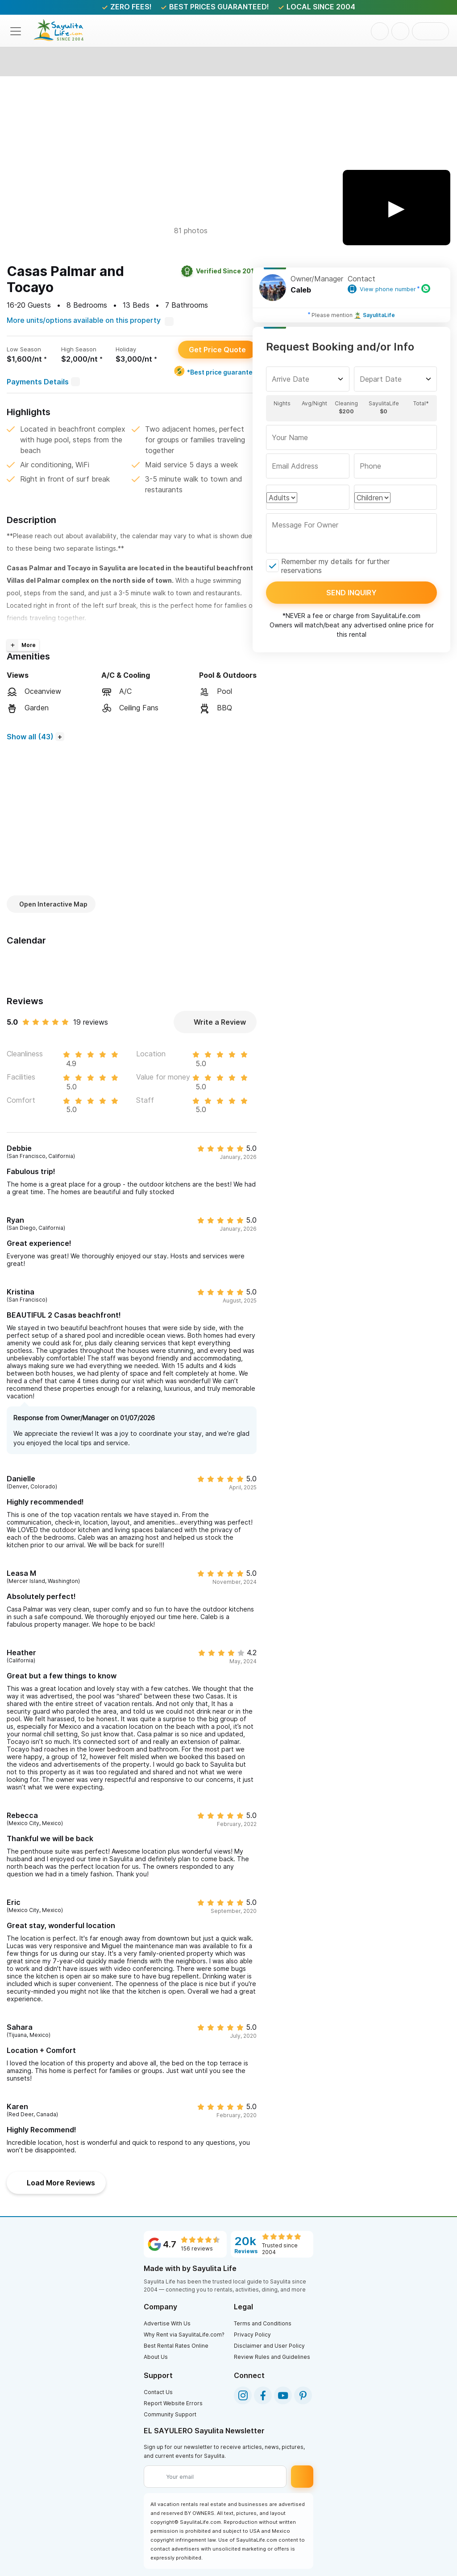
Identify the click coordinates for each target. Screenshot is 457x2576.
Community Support (170, 2414)
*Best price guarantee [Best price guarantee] (215, 371)
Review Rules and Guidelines (272, 2356)
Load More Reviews (56, 2182)
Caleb (301, 289)
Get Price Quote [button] (217, 349)
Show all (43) (30, 736)
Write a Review (215, 1022)
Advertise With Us (167, 2323)
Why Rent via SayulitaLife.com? (184, 2334)
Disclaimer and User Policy (269, 2345)
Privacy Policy (252, 2334)
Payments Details (43, 381)
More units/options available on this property (90, 320)
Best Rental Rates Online (176, 2345)
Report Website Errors (173, 2403)
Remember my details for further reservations (335, 566)
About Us (156, 2356)
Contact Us (158, 2392)
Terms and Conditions (262, 2323)
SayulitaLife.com (395, 615)
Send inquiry (351, 592)
